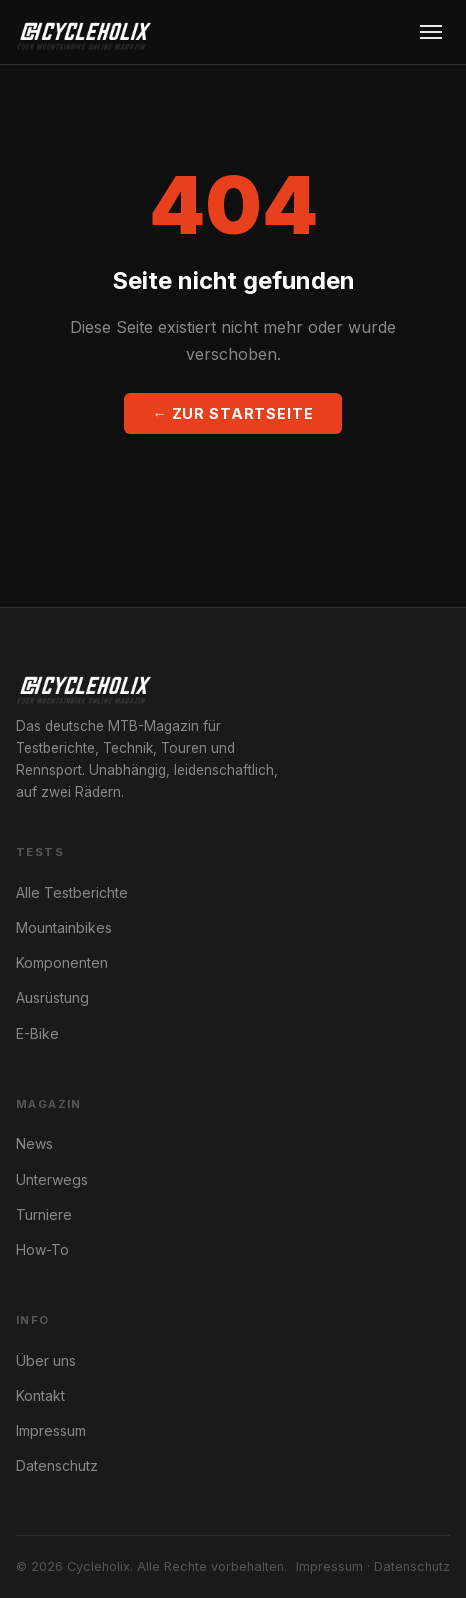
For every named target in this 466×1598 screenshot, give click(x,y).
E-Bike (37, 1033)
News (34, 1143)
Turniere (44, 1214)
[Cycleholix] (83, 32)
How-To (42, 1249)
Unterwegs (52, 1179)
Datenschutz (57, 1465)
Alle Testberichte (72, 892)
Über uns (46, 1360)
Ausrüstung (52, 997)
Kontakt (40, 1395)
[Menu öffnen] (431, 32)
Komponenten (62, 962)
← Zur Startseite (232, 413)
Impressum (51, 1430)
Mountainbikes (64, 927)
